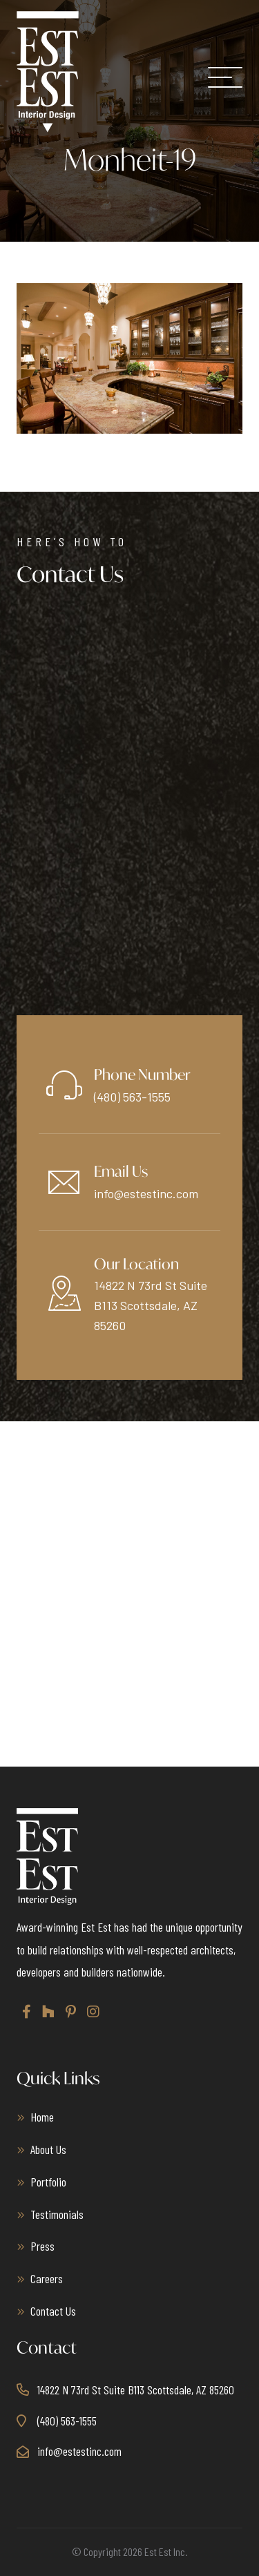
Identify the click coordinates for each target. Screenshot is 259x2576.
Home (42, 2116)
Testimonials (57, 2213)
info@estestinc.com (146, 1193)
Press (42, 2245)
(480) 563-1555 (132, 1096)
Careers (46, 2278)
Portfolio (48, 2181)
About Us (48, 2149)
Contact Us (53, 2310)
